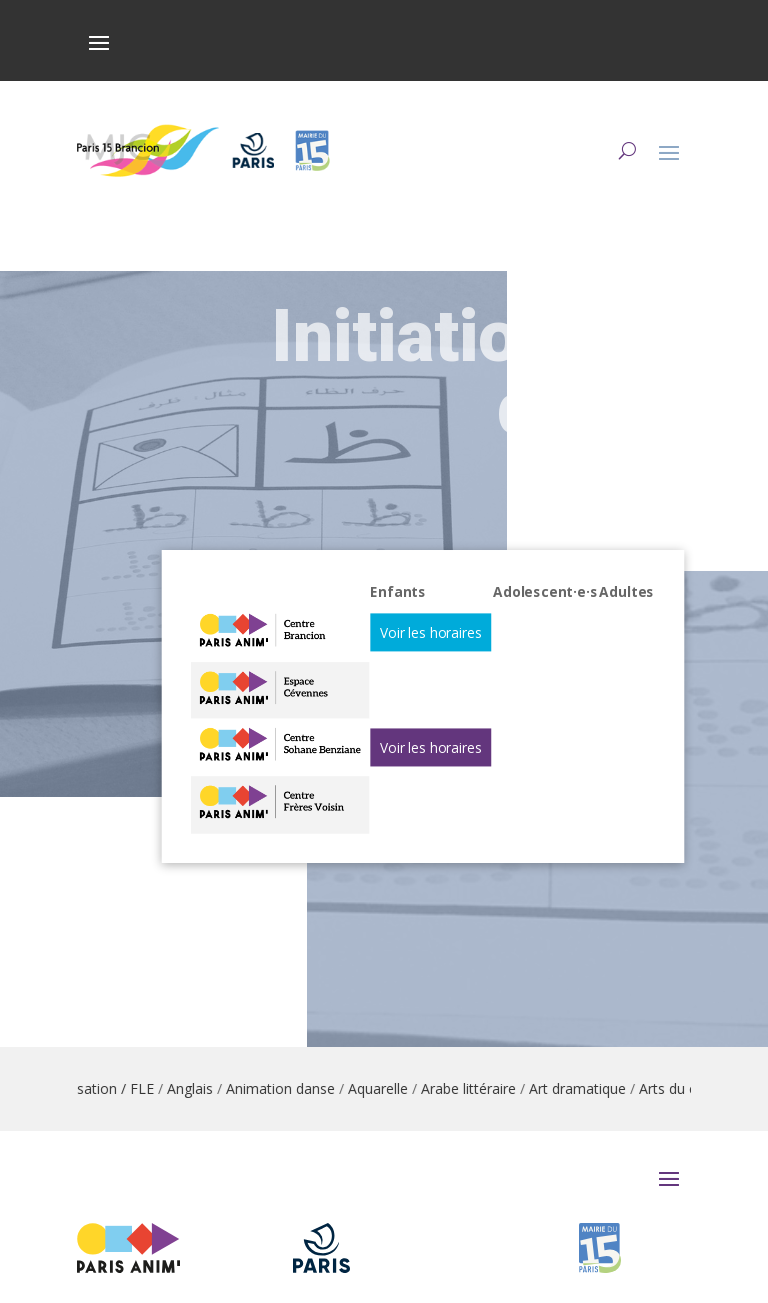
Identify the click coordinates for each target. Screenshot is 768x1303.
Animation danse (350, 1088)
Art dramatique (647, 1088)
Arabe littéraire (538, 1088)
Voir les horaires (429, 653)
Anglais (260, 1088)
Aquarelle (448, 1088)
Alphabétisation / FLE (155, 1088)
